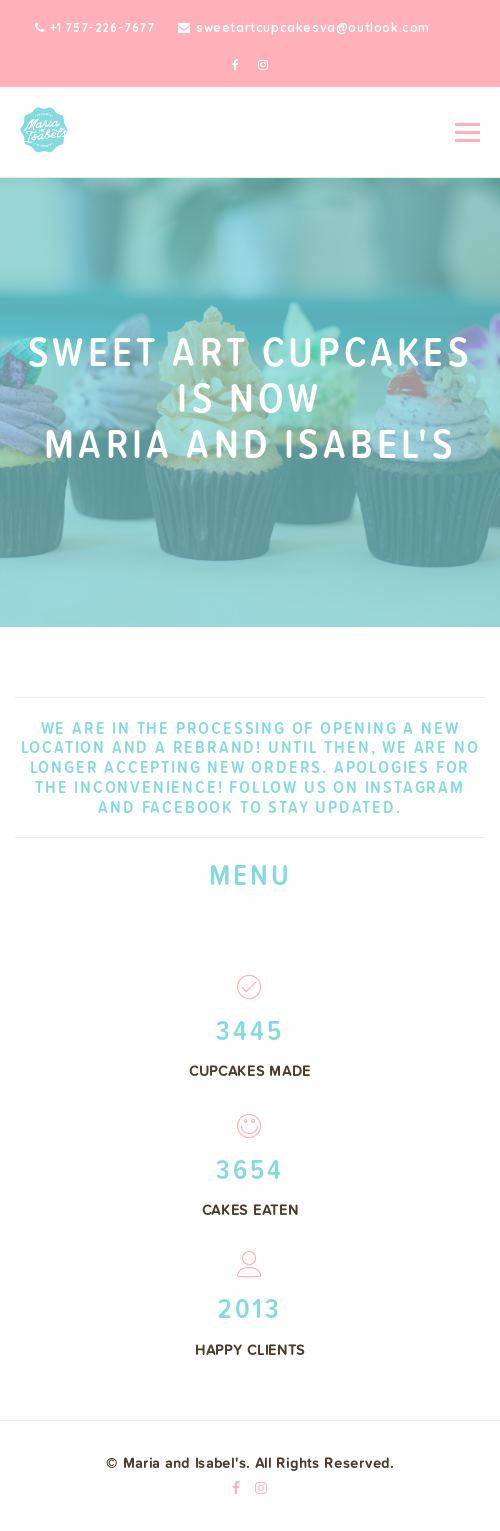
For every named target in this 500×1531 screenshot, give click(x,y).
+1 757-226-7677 (95, 27)
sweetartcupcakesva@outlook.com (304, 27)
